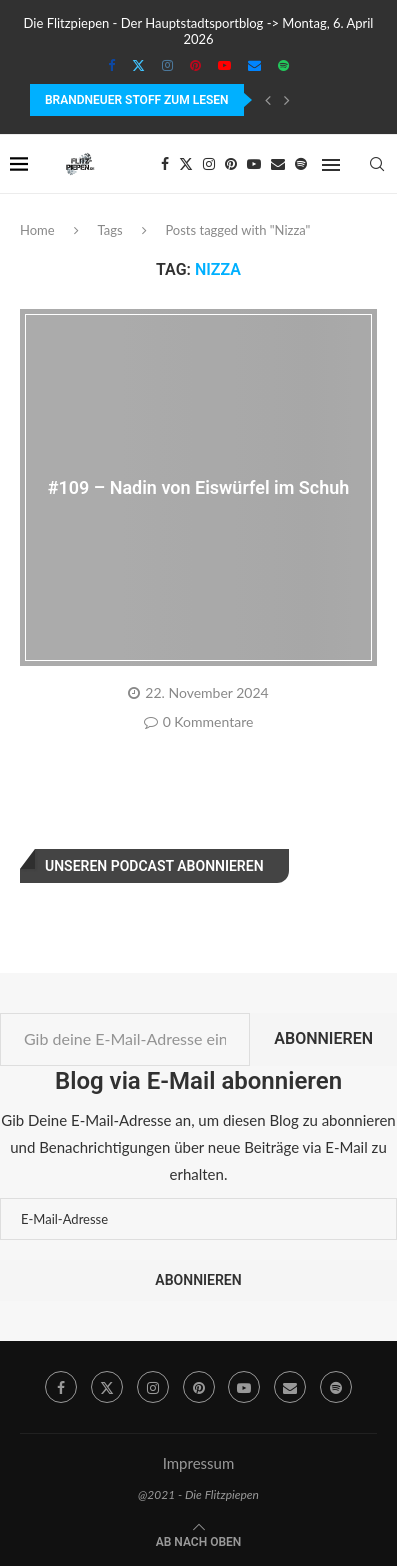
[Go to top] (199, 1540)
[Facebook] (111, 65)
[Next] (287, 100)
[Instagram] (167, 65)
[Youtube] (224, 65)
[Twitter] (138, 65)
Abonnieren (323, 1038)
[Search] (377, 164)
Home (37, 230)
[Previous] (268, 100)
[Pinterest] (195, 65)
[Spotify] (283, 65)
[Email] (254, 65)
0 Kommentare (199, 721)
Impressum (199, 1463)
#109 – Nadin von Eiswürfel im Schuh (199, 487)
